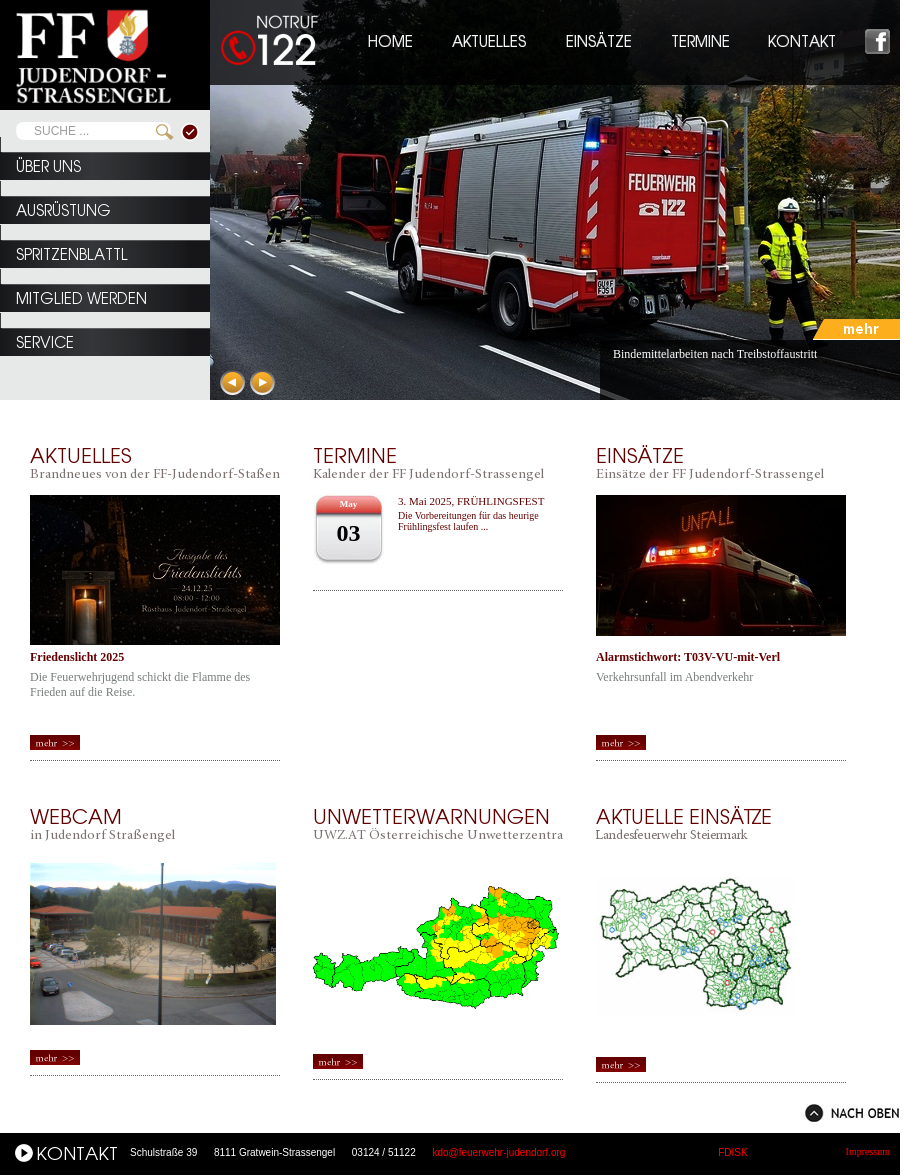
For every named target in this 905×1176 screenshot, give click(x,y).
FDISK (732, 1152)
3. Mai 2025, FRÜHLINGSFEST (471, 501)
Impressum (868, 1151)
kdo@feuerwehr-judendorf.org (498, 1152)
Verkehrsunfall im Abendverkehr (674, 677)
